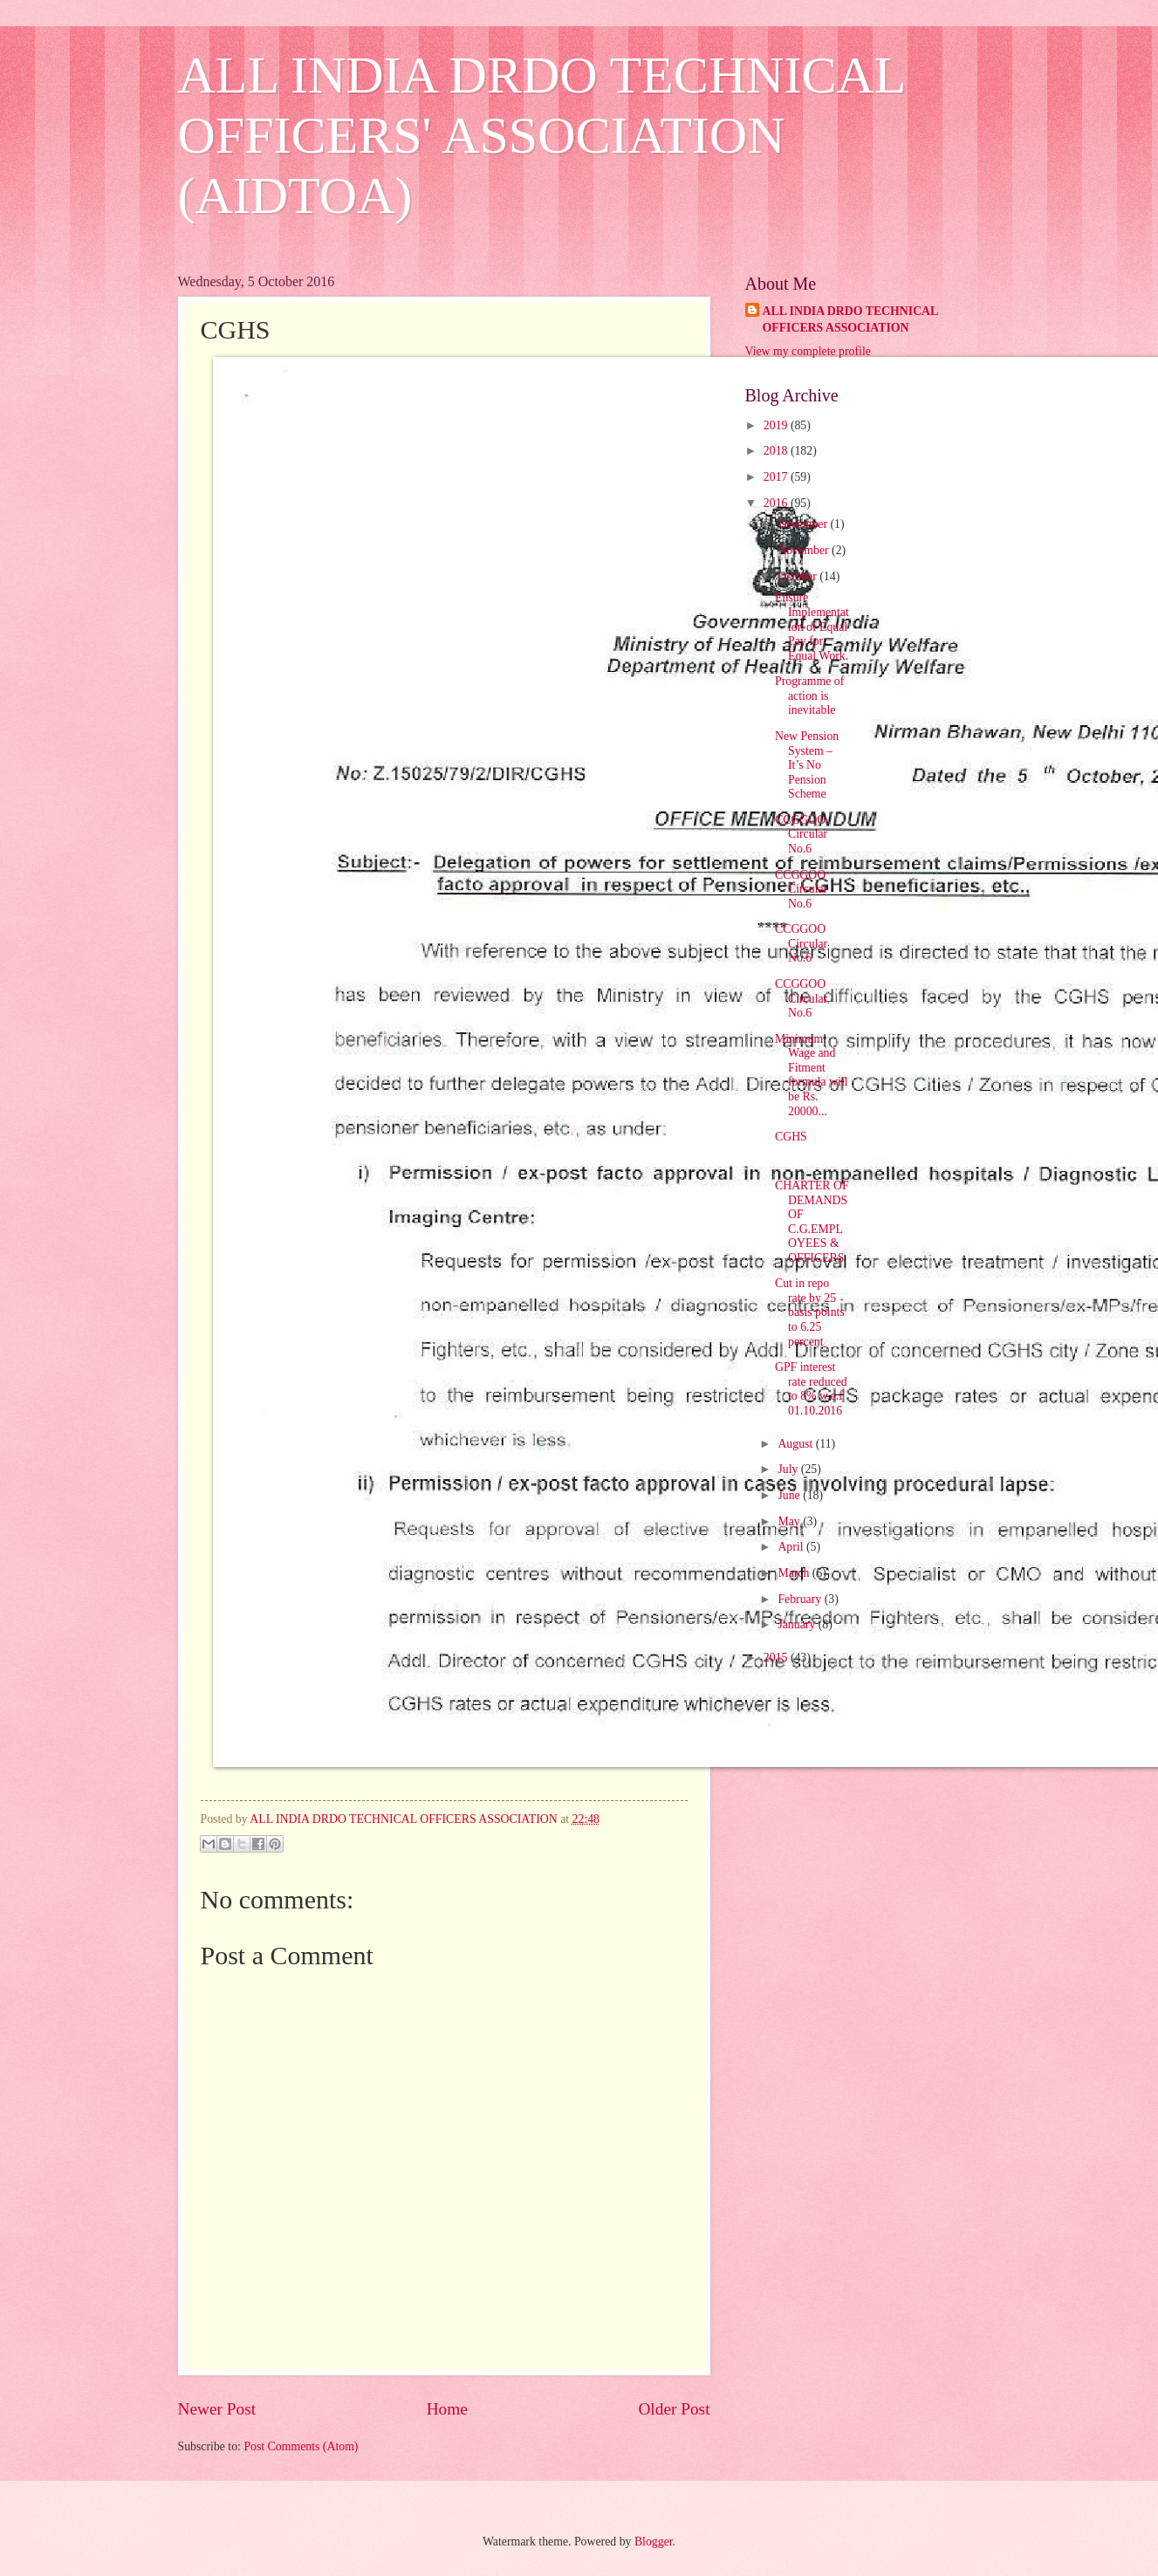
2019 (777, 425)
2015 (777, 1657)
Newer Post (217, 2409)
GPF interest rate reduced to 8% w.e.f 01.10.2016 (811, 1388)
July (789, 1469)
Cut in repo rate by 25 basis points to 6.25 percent (810, 1312)
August (796, 1443)
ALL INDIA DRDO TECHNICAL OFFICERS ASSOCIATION (851, 319)
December (804, 524)
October (798, 576)
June (790, 1495)
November (805, 550)
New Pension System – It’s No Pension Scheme (807, 765)
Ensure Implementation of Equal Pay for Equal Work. (812, 626)
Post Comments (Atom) (300, 2446)
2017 (777, 476)
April (792, 1546)
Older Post (673, 2409)
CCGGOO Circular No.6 (801, 834)
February (801, 1599)
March (795, 1572)
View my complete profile (808, 351)
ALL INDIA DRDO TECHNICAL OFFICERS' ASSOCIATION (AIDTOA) (541, 135)
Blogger (653, 2541)
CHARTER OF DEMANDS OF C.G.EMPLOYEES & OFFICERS (812, 1221)
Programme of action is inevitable (809, 695)
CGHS (791, 1136)
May (790, 1521)
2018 (777, 450)
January (798, 1624)
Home (447, 2409)
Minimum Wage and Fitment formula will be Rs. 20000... (811, 1075)
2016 (777, 503)
